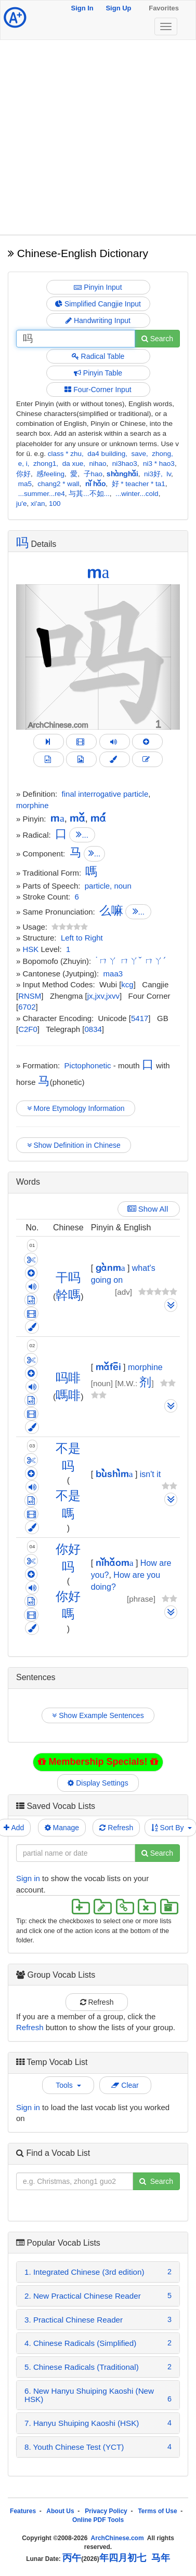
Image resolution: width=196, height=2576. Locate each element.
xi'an (38, 503)
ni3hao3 (124, 463)
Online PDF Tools (98, 2520)
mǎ (77, 818)
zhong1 (44, 463)
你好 (23, 474)
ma (98, 572)
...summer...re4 (41, 494)
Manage (62, 1827)
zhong (161, 454)
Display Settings (98, 1783)
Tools (68, 2085)
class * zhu (65, 454)
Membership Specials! (97, 1761)
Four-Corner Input (97, 389)
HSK (31, 949)
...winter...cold (137, 494)
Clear (124, 2085)
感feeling (50, 474)
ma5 (25, 484)
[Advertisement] (97, 137)
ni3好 (152, 474)
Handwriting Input (98, 320)
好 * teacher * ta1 (138, 484)
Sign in (28, 1878)
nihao (97, 463)
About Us (60, 2511)
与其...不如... (89, 494)
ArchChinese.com (117, 2538)
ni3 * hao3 (159, 463)
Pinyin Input (98, 287)
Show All (149, 1208)
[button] (28, 657)
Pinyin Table (98, 373)
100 (55, 503)
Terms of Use (157, 2511)
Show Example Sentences (98, 1715)
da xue (73, 463)
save (138, 454)
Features (23, 2511)
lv (168, 474)
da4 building (106, 454)
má (98, 818)
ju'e (21, 503)
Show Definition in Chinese (73, 1145)
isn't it (150, 1474)
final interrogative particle (105, 793)
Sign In (82, 8)
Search (157, 338)
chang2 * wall (58, 484)
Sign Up (118, 8)
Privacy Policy (106, 2511)
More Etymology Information (76, 1108)
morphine (32, 805)
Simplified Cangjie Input (98, 304)
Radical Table (98, 356)
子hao (93, 474)
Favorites (164, 8)
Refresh (116, 1827)
